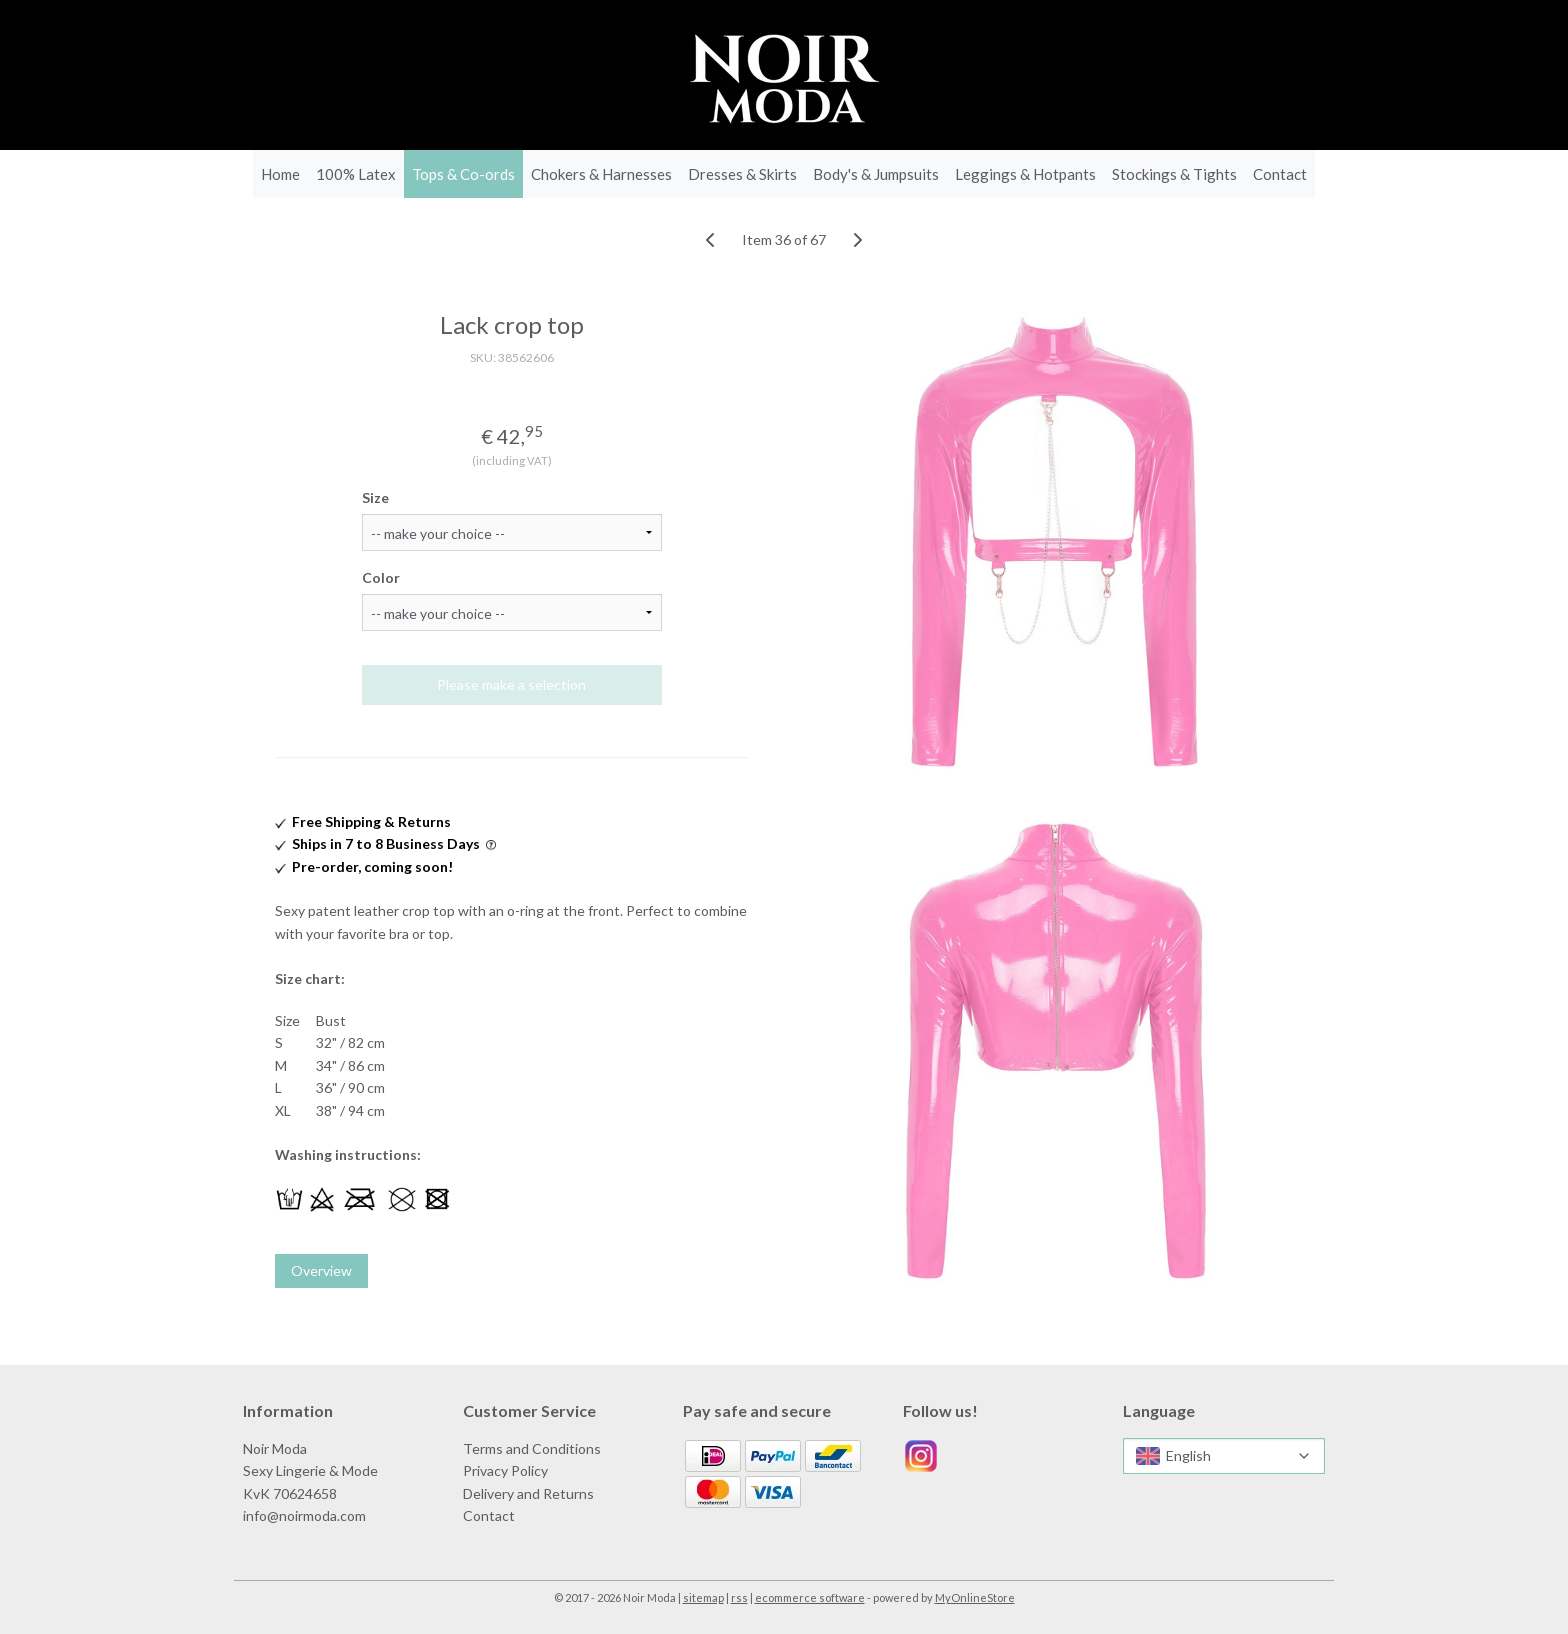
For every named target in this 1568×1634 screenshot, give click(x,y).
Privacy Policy (505, 1470)
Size (375, 497)
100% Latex (356, 174)
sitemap (703, 1597)
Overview (321, 1270)
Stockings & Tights (1174, 174)
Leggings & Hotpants (1025, 174)
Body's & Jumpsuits (876, 174)
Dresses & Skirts (742, 174)
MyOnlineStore (975, 1597)
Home (280, 174)
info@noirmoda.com (304, 1515)
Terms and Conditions (532, 1448)
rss (739, 1597)
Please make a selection (512, 684)
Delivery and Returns (528, 1493)
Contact (1280, 174)
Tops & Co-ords (463, 174)
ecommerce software (810, 1597)
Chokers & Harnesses (601, 174)
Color (381, 577)
